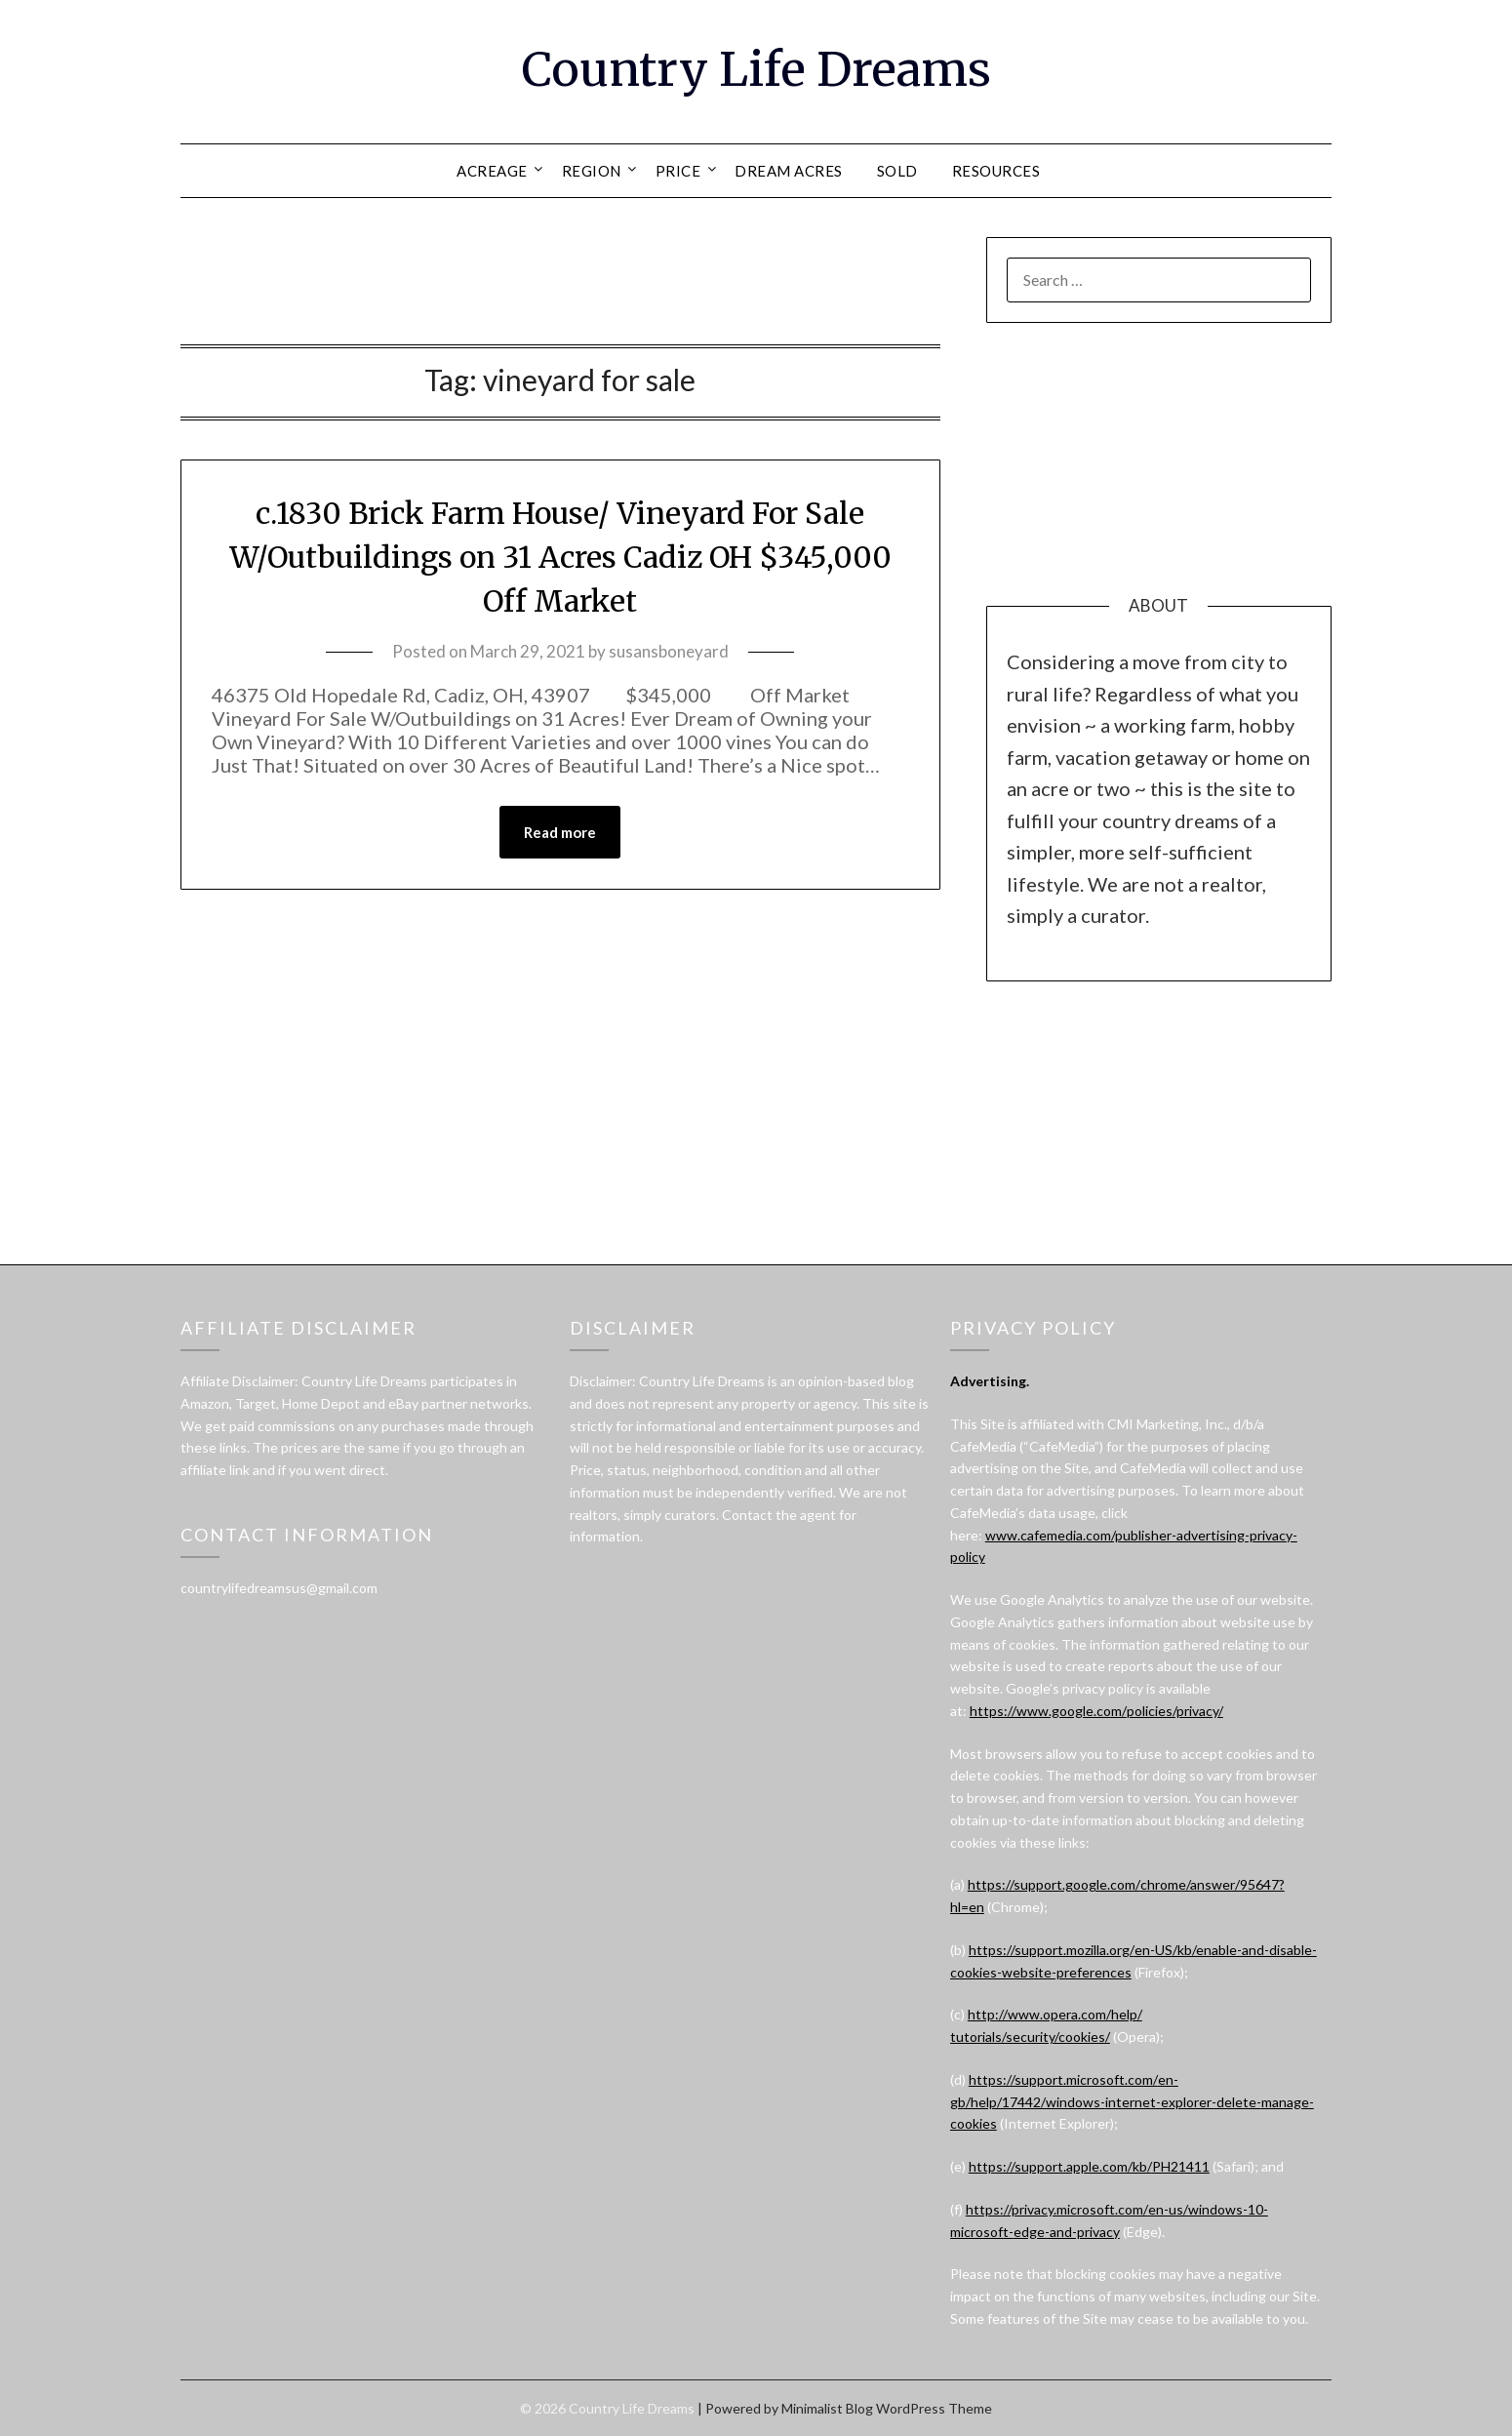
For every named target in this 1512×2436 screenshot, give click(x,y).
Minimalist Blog (827, 2408)
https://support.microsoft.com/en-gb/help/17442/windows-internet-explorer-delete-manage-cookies (1132, 2102)
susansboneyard (669, 651)
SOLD (897, 171)
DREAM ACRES (789, 171)
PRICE (678, 171)
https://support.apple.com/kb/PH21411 (1089, 2166)
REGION (591, 171)
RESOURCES (996, 171)
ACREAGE (492, 171)
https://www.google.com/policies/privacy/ (1096, 1710)
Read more (560, 832)
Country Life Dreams (756, 69)
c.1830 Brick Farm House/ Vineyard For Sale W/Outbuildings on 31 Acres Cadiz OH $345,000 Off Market (560, 557)
